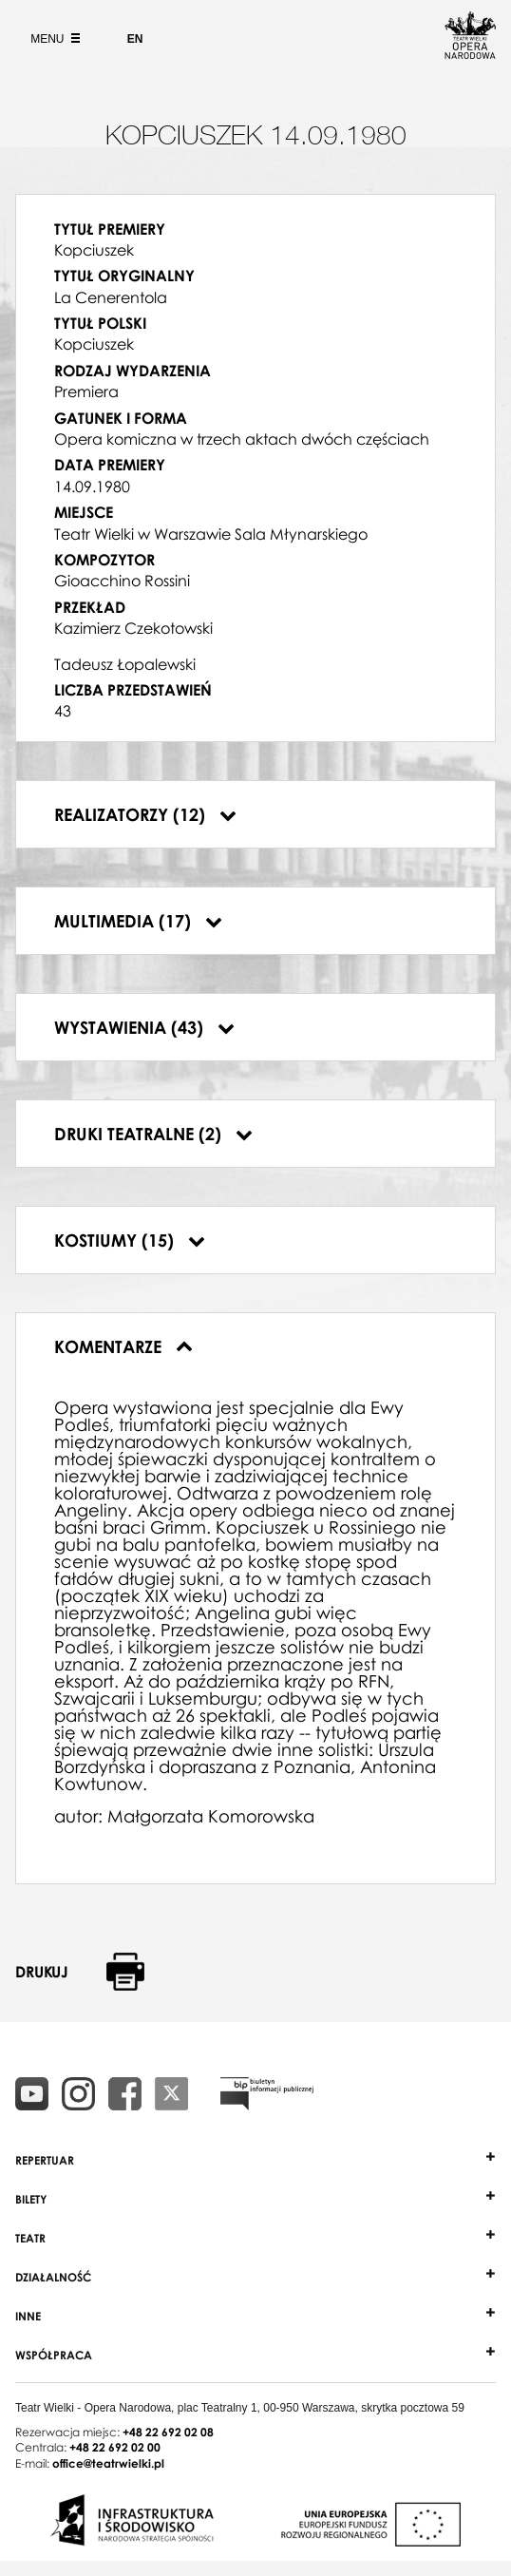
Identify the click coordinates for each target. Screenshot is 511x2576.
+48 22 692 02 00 (115, 2447)
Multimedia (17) (138, 920)
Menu (53, 39)
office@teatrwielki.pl (108, 2463)
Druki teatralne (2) (153, 1133)
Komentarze (123, 1346)
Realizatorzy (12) (145, 814)
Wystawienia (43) (144, 1027)
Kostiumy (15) (129, 1240)
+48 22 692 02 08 (168, 2432)
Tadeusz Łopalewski (125, 664)
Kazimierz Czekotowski (133, 628)
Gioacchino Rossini (122, 580)
